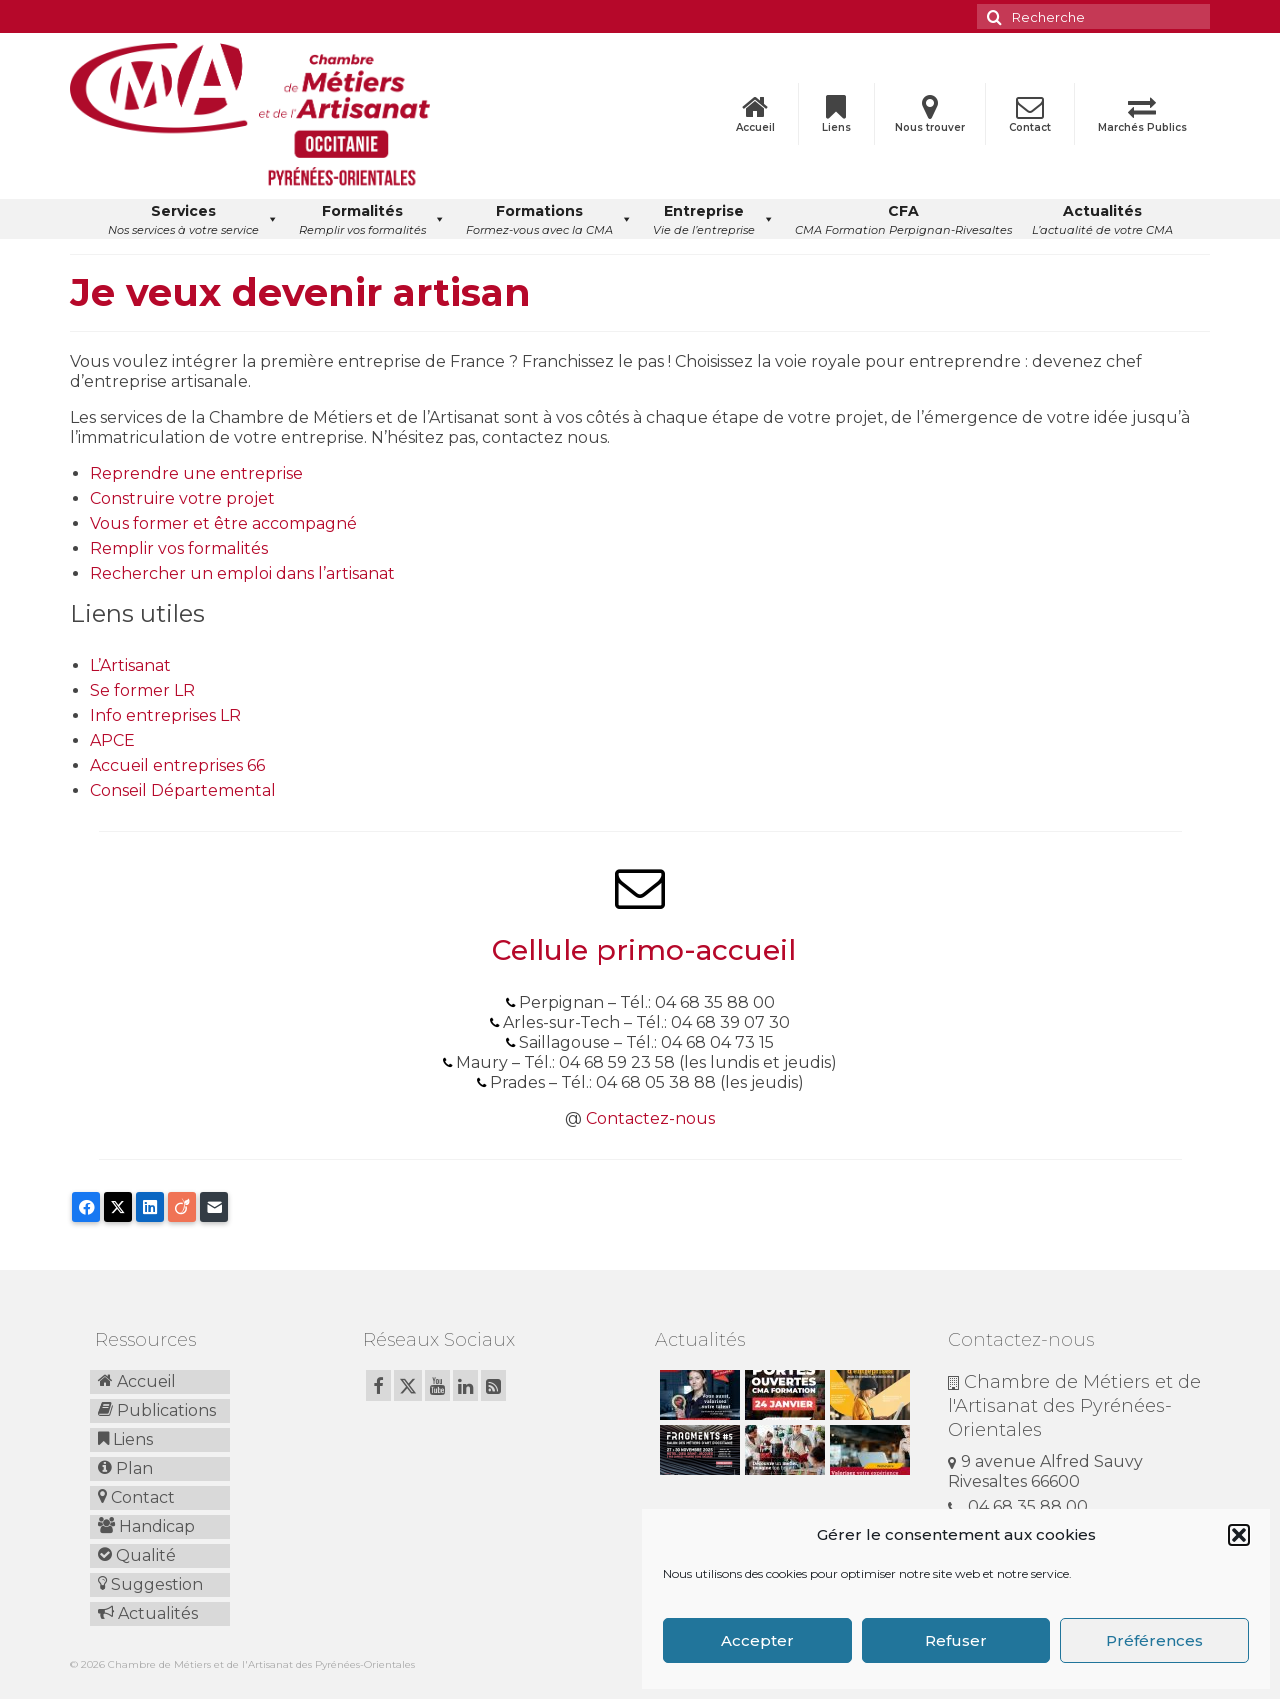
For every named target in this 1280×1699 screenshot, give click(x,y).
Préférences (1154, 1640)
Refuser (956, 1640)
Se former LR (142, 690)
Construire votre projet (182, 498)
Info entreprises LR (165, 715)
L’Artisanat (130, 665)
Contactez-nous (650, 1118)
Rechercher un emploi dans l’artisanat (242, 573)
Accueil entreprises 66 (177, 765)
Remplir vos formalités (179, 548)
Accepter (757, 1640)
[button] (1239, 1535)
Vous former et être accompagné (223, 523)
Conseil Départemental (183, 790)
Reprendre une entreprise (196, 473)
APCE (112, 740)
